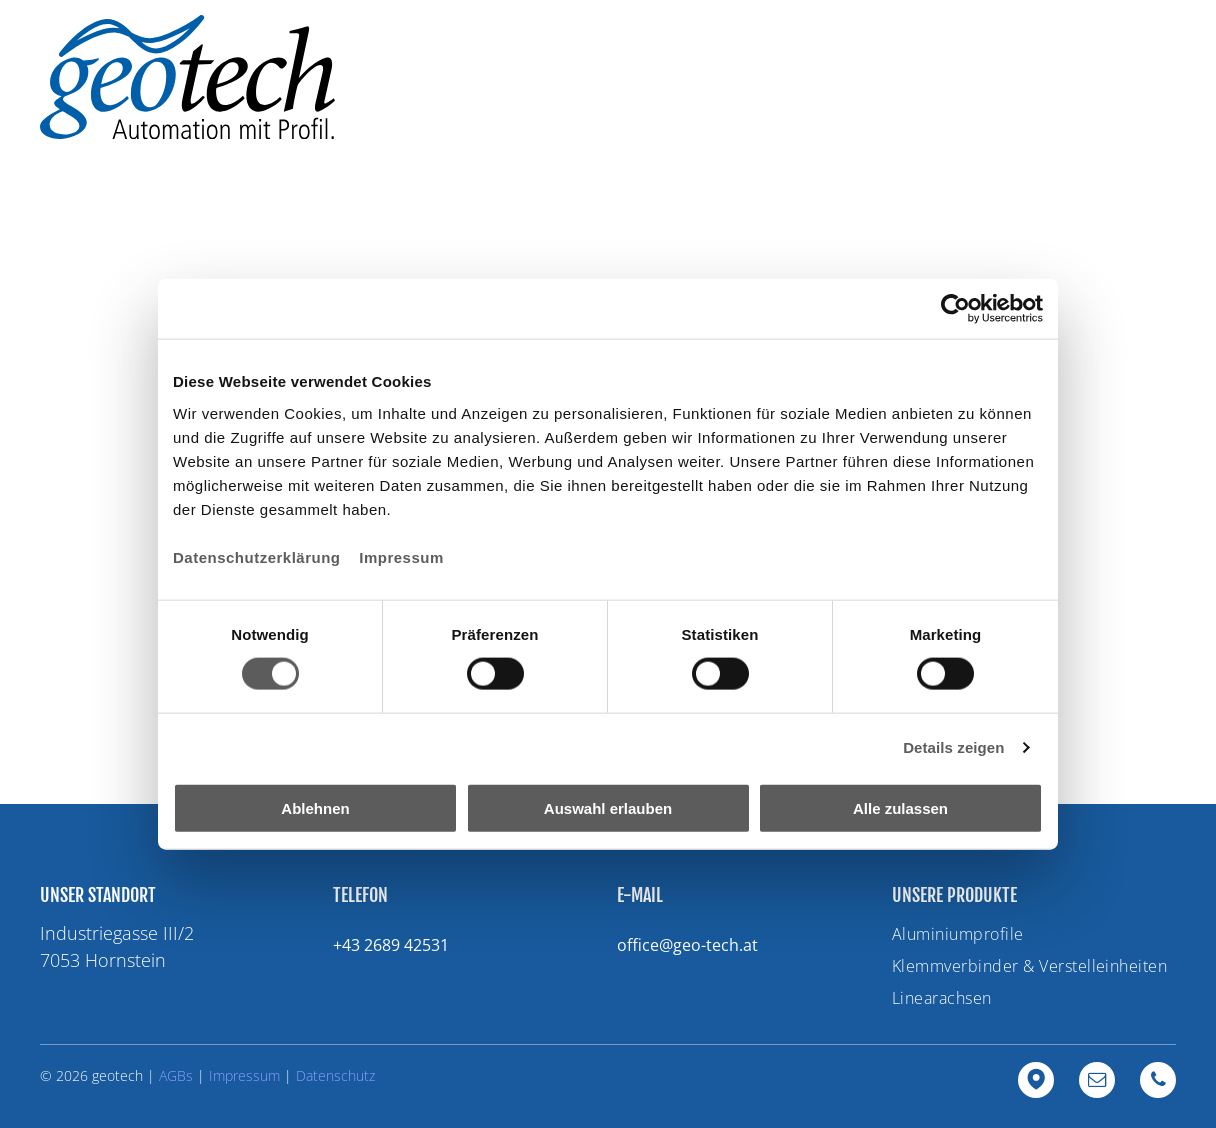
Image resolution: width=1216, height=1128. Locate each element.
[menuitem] (601, 71)
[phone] (1158, 1082)
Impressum (401, 556)
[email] (1097, 1082)
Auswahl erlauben (608, 807)
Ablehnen (315, 807)
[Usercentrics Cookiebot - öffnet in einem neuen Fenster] (955, 309)
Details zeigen (953, 747)
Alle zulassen (900, 807)
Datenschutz (335, 1075)
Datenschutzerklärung (257, 556)
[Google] (1036, 1082)
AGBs (176, 1075)
